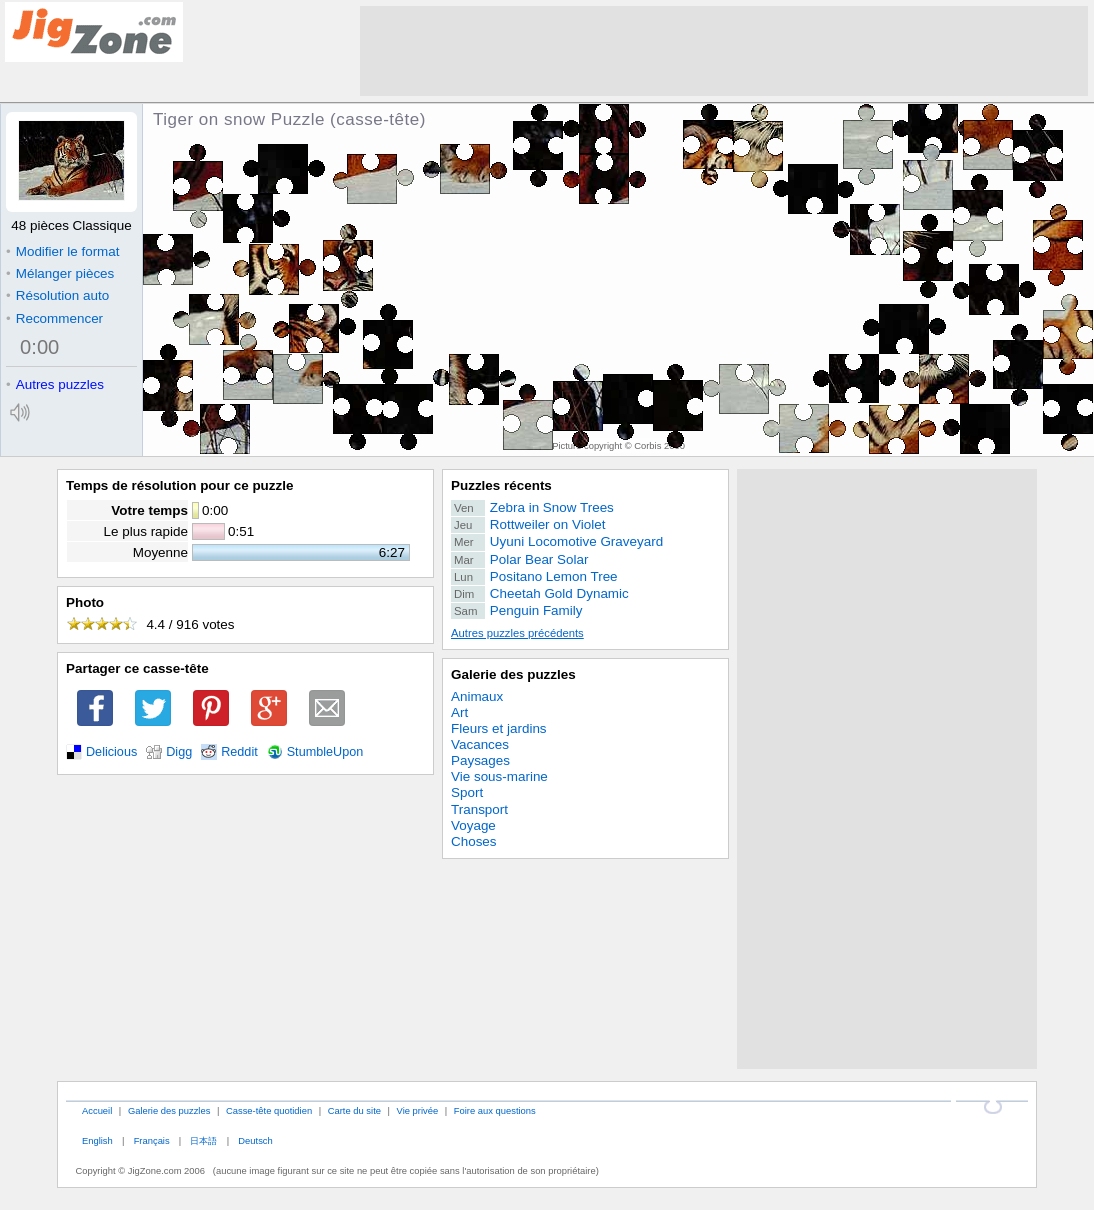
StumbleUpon (325, 752)
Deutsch (255, 1140)
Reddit (239, 752)
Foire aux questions (495, 1110)
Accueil (97, 1110)
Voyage (473, 825)
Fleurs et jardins (499, 728)
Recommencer (54, 318)
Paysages (480, 760)
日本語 (203, 1140)
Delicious (111, 752)
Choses (474, 841)
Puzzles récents (501, 485)
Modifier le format (63, 251)
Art (459, 712)
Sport (467, 792)
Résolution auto (57, 295)
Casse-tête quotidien (269, 1110)
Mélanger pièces (60, 273)
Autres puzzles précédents (517, 633)
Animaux (477, 696)
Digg (179, 752)
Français (152, 1140)
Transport (479, 809)
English (97, 1140)
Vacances (480, 744)
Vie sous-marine (499, 776)
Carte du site (354, 1110)
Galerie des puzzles (513, 674)
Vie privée (418, 1110)
